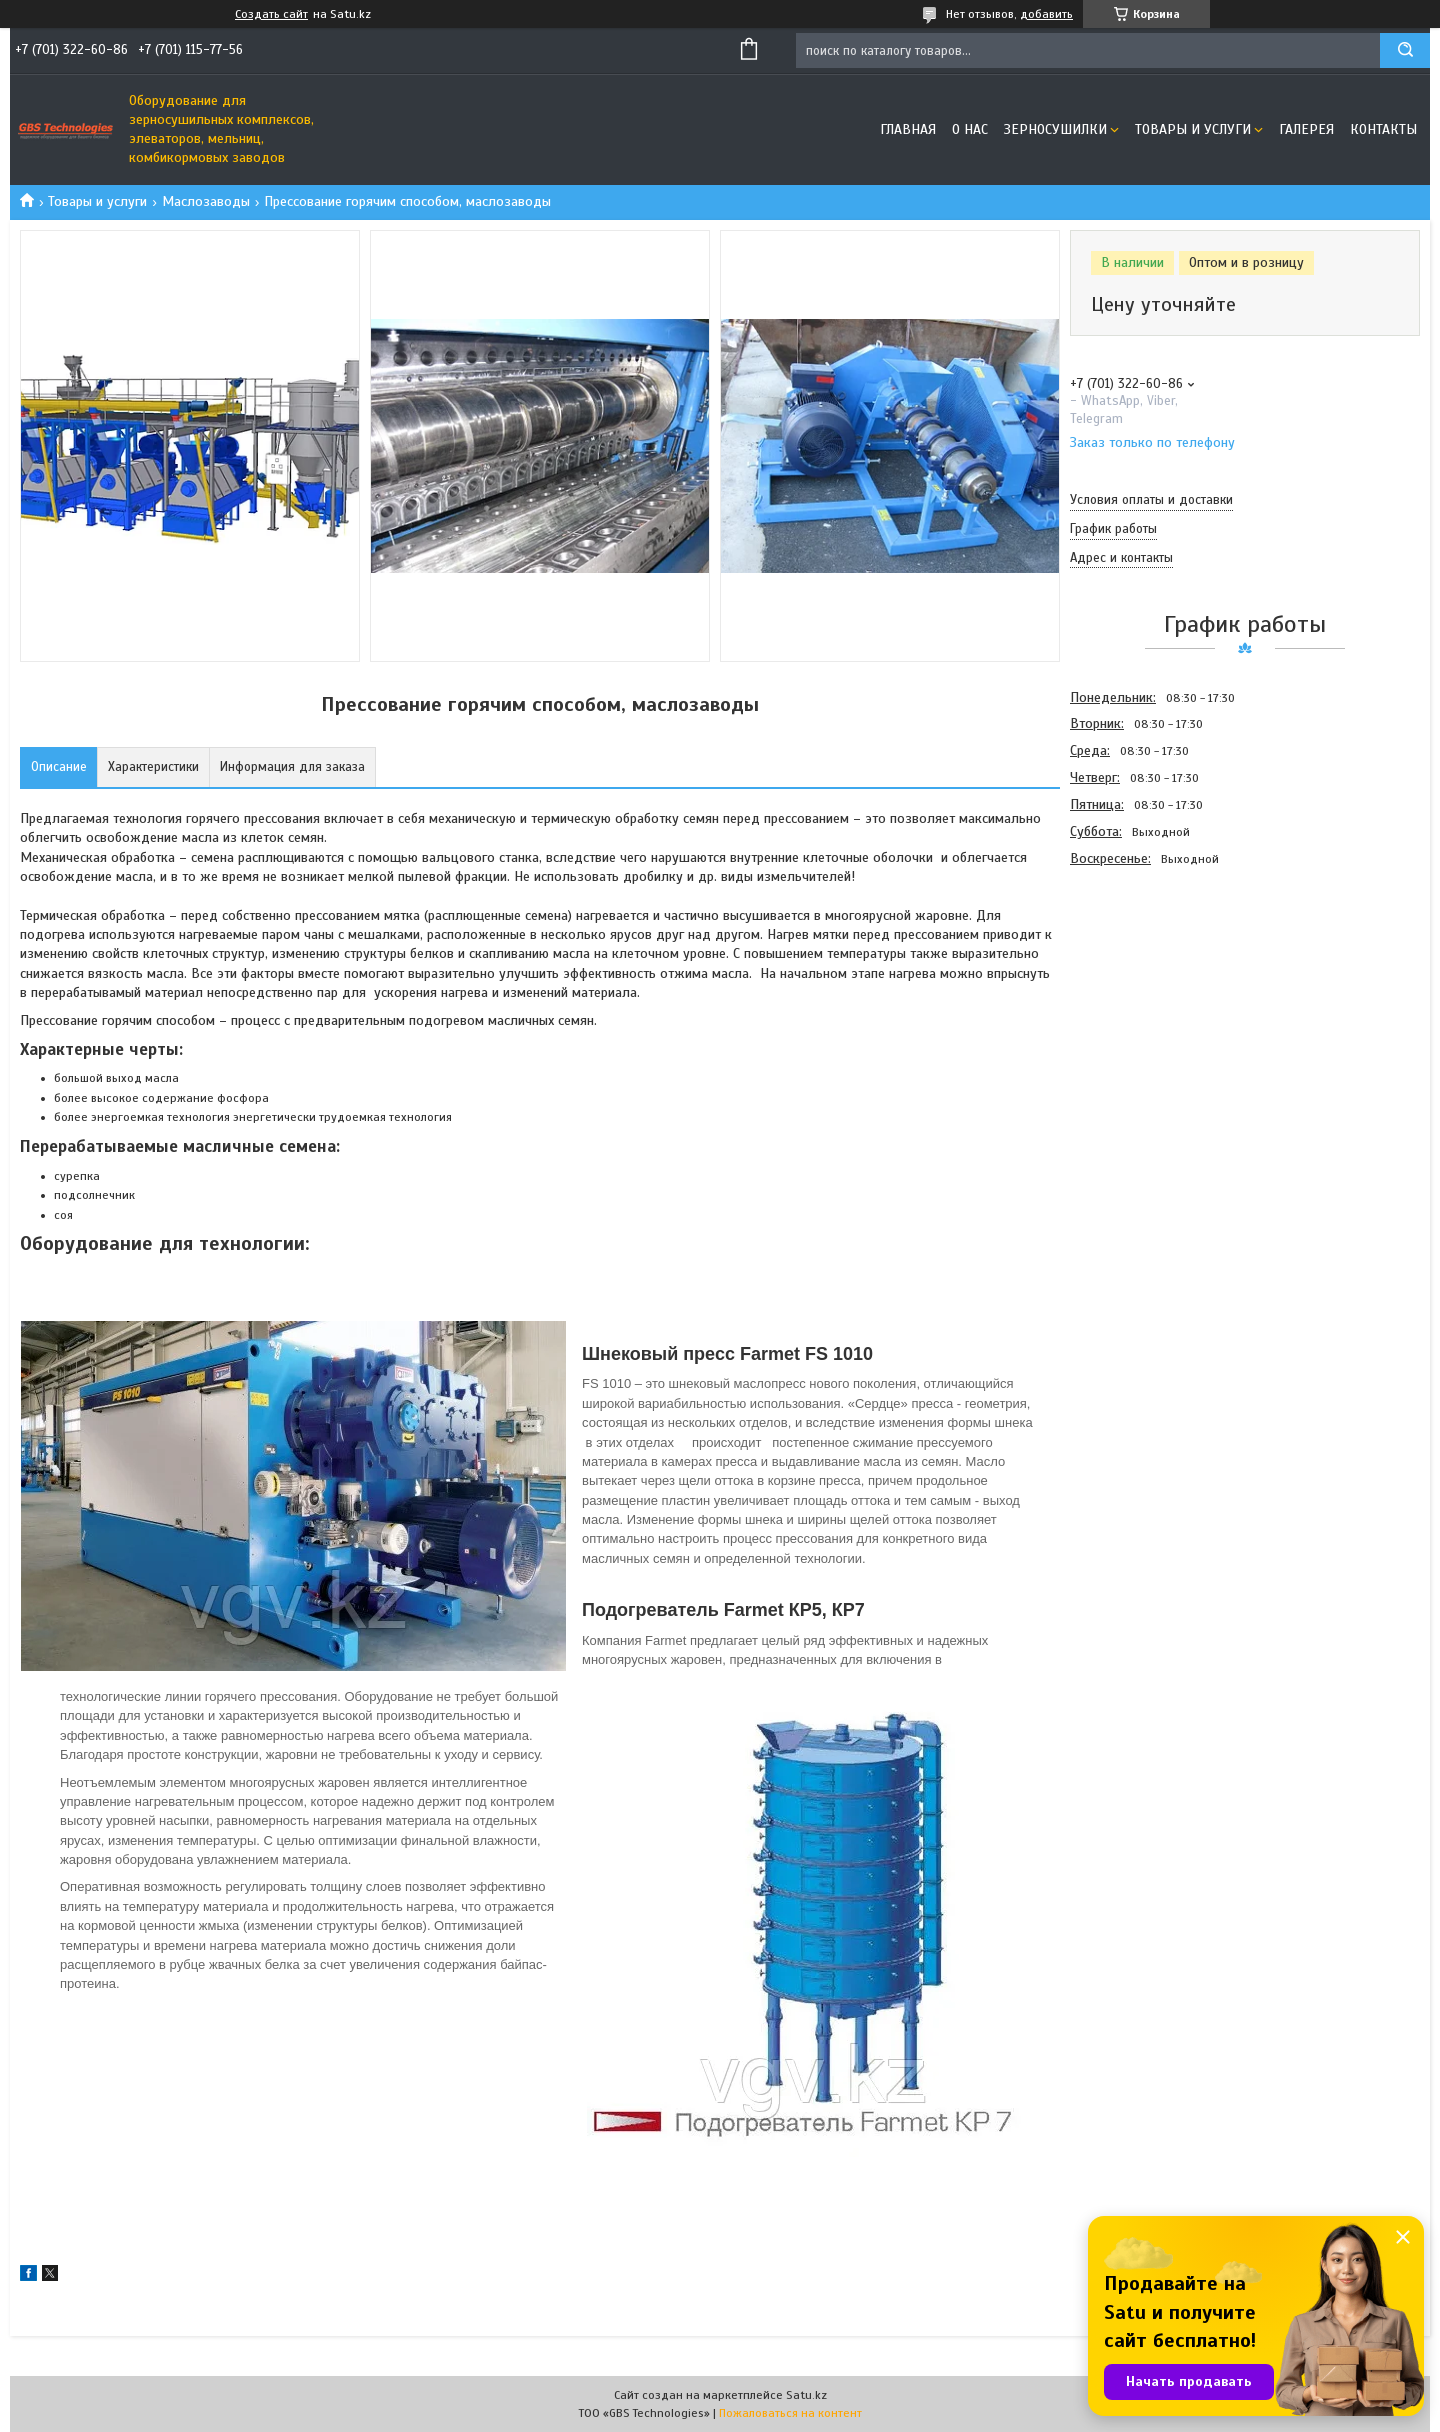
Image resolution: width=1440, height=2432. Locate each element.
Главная (908, 129)
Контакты (1383, 129)
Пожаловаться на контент (790, 2413)
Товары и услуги (1193, 129)
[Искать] (1405, 50)
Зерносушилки (1055, 129)
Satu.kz (806, 2395)
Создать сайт (271, 14)
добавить (1046, 14)
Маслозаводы (206, 201)
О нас (970, 129)
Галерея (1306, 129)
